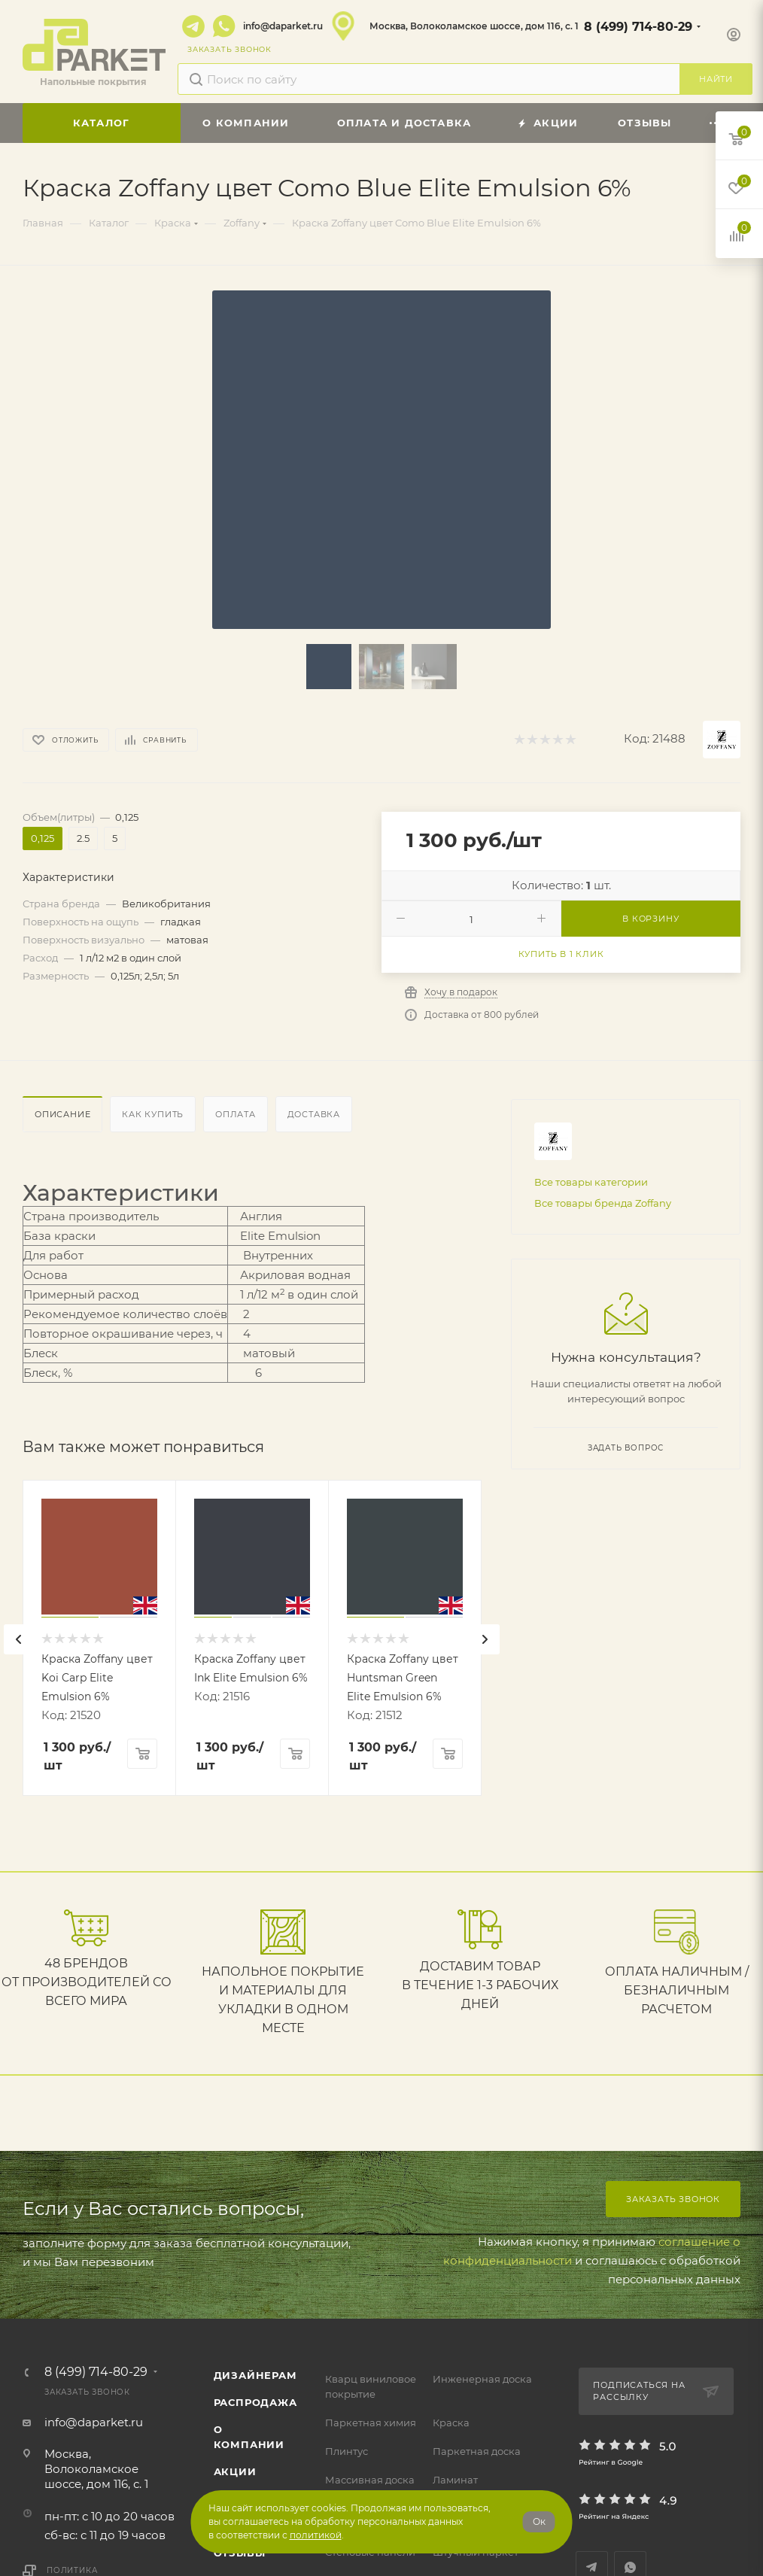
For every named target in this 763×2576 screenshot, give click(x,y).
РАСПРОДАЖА (255, 2402)
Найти (716, 79)
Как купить (153, 1114)
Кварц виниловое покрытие (370, 2386)
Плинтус (346, 2451)
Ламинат (455, 2480)
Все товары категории (591, 1182)
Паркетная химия (370, 2423)
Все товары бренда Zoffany (602, 1203)
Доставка (313, 1114)
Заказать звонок (673, 2199)
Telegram (193, 26)
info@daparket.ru (283, 26)
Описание (62, 1114)
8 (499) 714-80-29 (638, 27)
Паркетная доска (477, 2451)
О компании (249, 2436)
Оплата (235, 1114)
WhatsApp (224, 26)
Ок (539, 2521)
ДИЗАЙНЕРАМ (255, 2375)
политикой (316, 2535)
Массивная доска (370, 2480)
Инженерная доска (482, 2379)
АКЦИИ (235, 2471)
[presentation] (19, 1639)
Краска (451, 2423)
